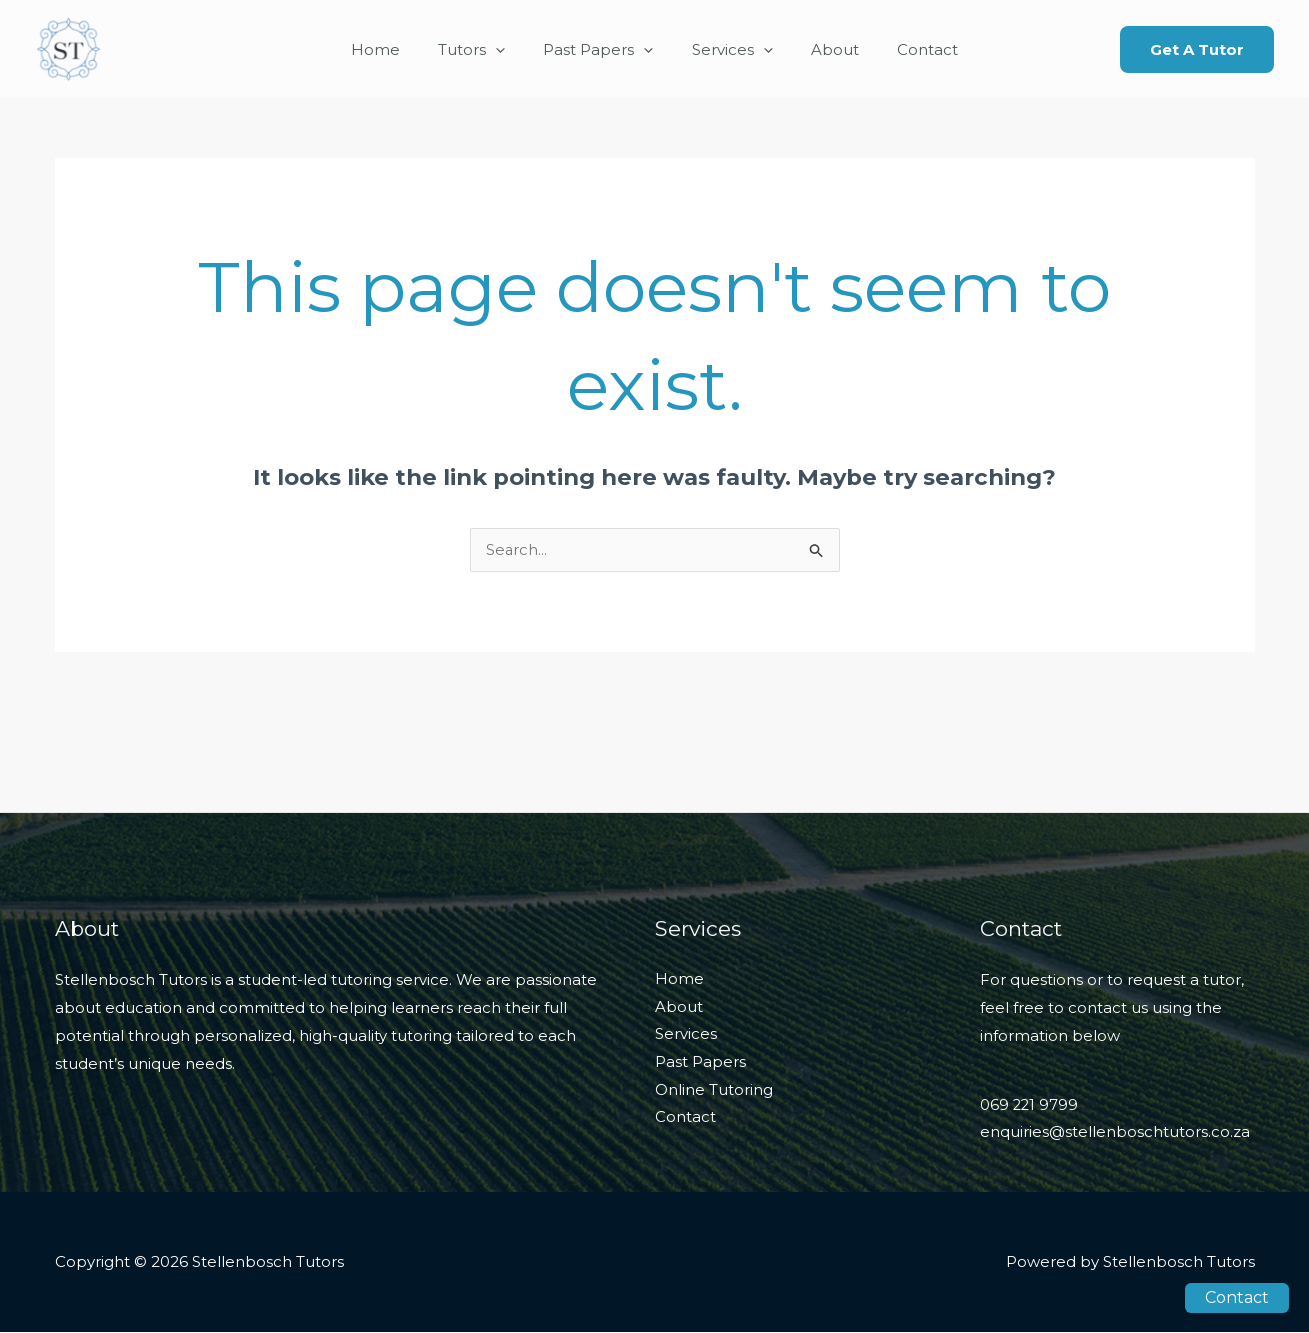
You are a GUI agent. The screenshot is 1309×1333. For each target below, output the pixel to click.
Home (396, 49)
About (823, 49)
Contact (907, 49)
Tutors (484, 49)
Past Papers (603, 49)
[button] (1197, 49)
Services (728, 49)
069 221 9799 (1030, 1106)
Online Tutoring (714, 1091)
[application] (508, 49)
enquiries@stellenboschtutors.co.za (1115, 1133)
